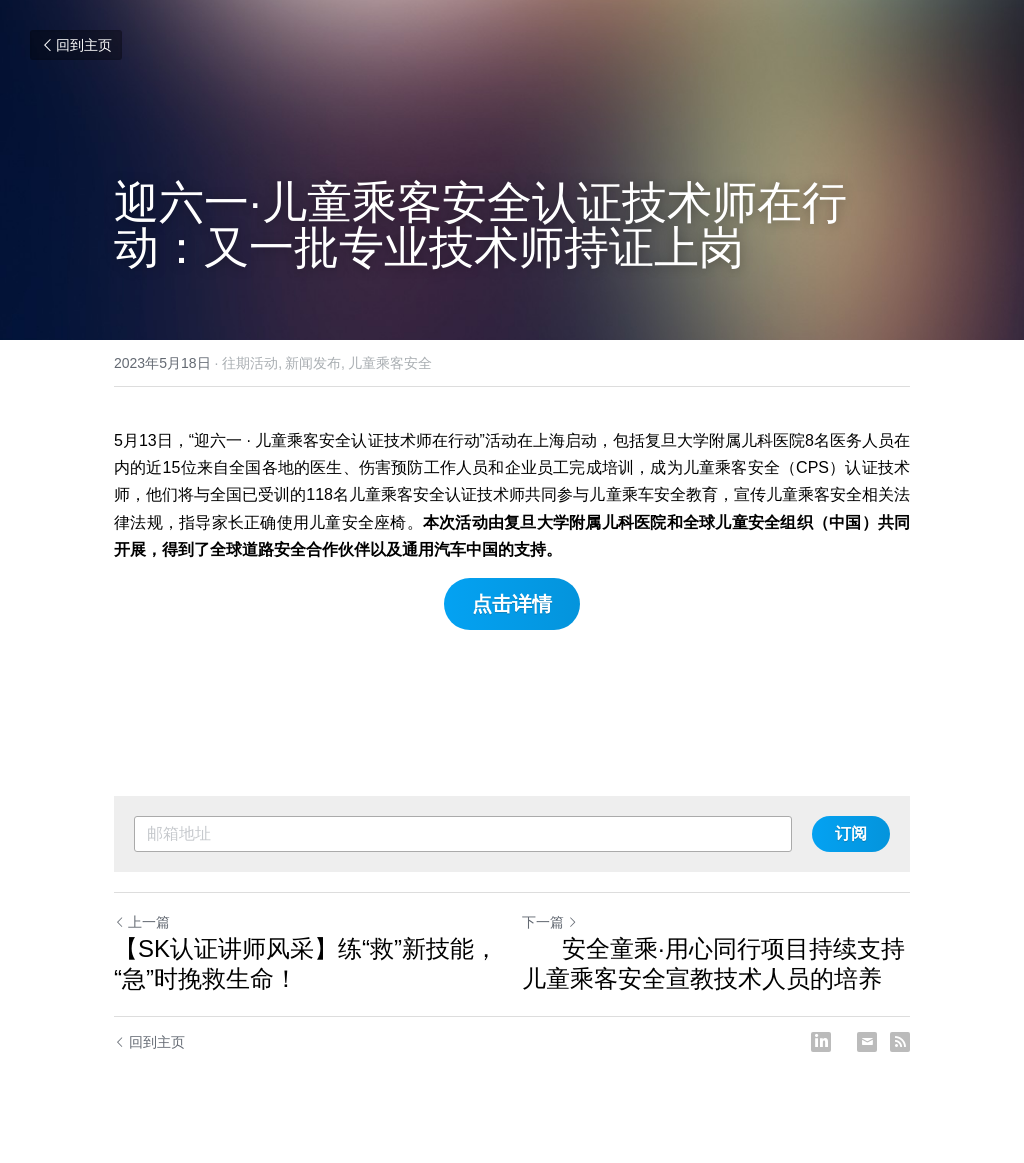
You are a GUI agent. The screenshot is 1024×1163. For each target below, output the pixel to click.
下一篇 (550, 922)
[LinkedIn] (821, 1042)
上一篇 (142, 922)
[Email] (867, 1042)
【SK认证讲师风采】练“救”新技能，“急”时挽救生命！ (306, 963)
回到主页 (76, 45)
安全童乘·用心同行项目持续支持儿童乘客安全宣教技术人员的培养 (713, 963)
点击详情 (512, 604)
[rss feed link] (900, 1042)
